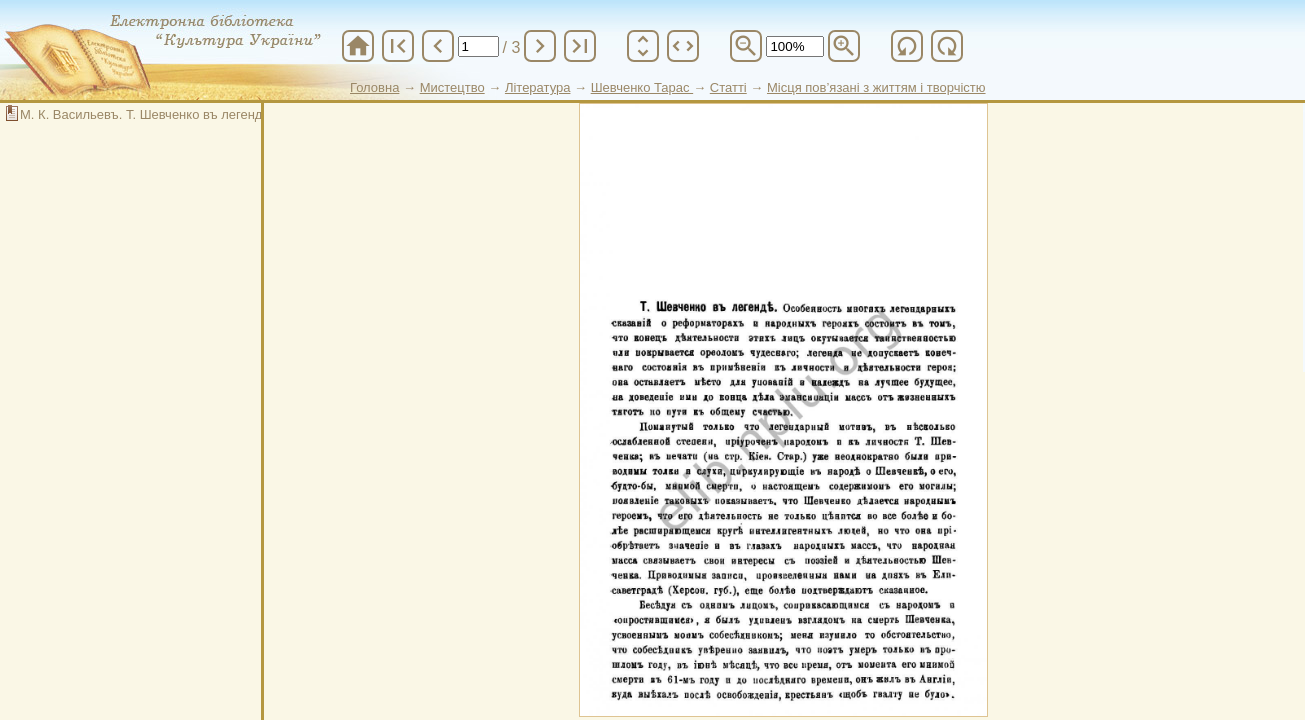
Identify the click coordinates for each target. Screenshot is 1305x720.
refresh (907, 46)
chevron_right (540, 46)
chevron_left (438, 46)
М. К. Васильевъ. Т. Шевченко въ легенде (145, 114)
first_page (398, 46)
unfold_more (643, 46)
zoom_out (746, 46)
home (358, 46)
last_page (580, 46)
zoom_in (844, 46)
